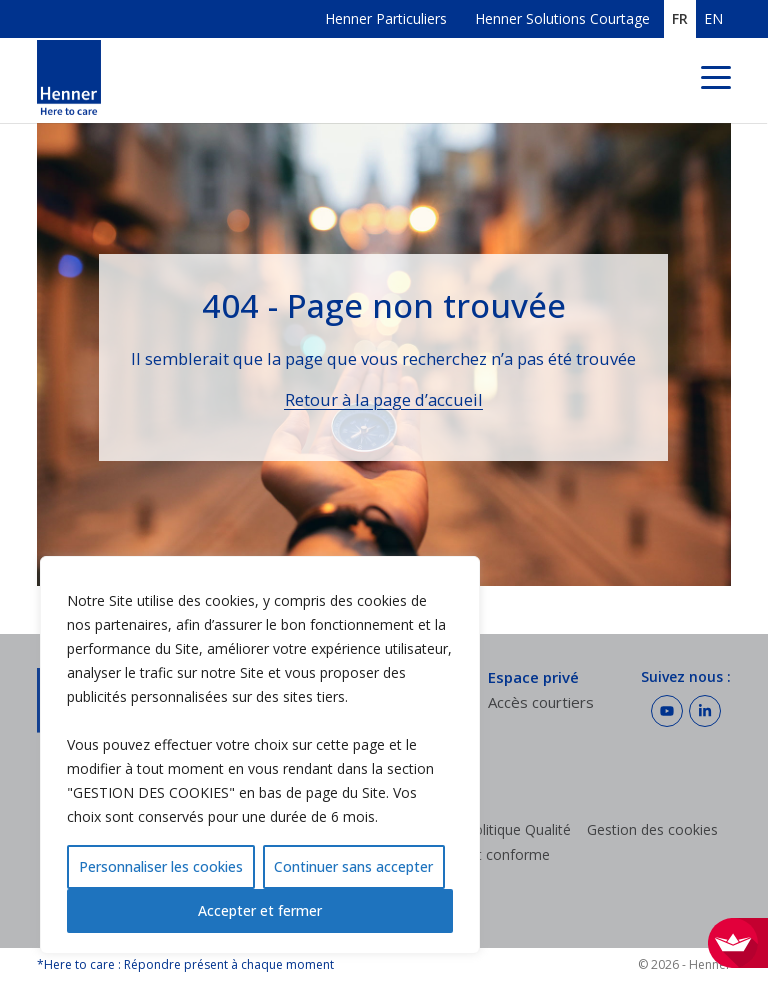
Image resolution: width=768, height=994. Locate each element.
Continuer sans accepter (353, 866)
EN (713, 19)
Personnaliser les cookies (161, 866)
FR (680, 19)
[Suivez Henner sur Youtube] (667, 711)
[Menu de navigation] (716, 80)
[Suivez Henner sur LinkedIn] (705, 711)
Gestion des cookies (652, 829)
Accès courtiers (541, 702)
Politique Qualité (518, 829)
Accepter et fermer (260, 910)
